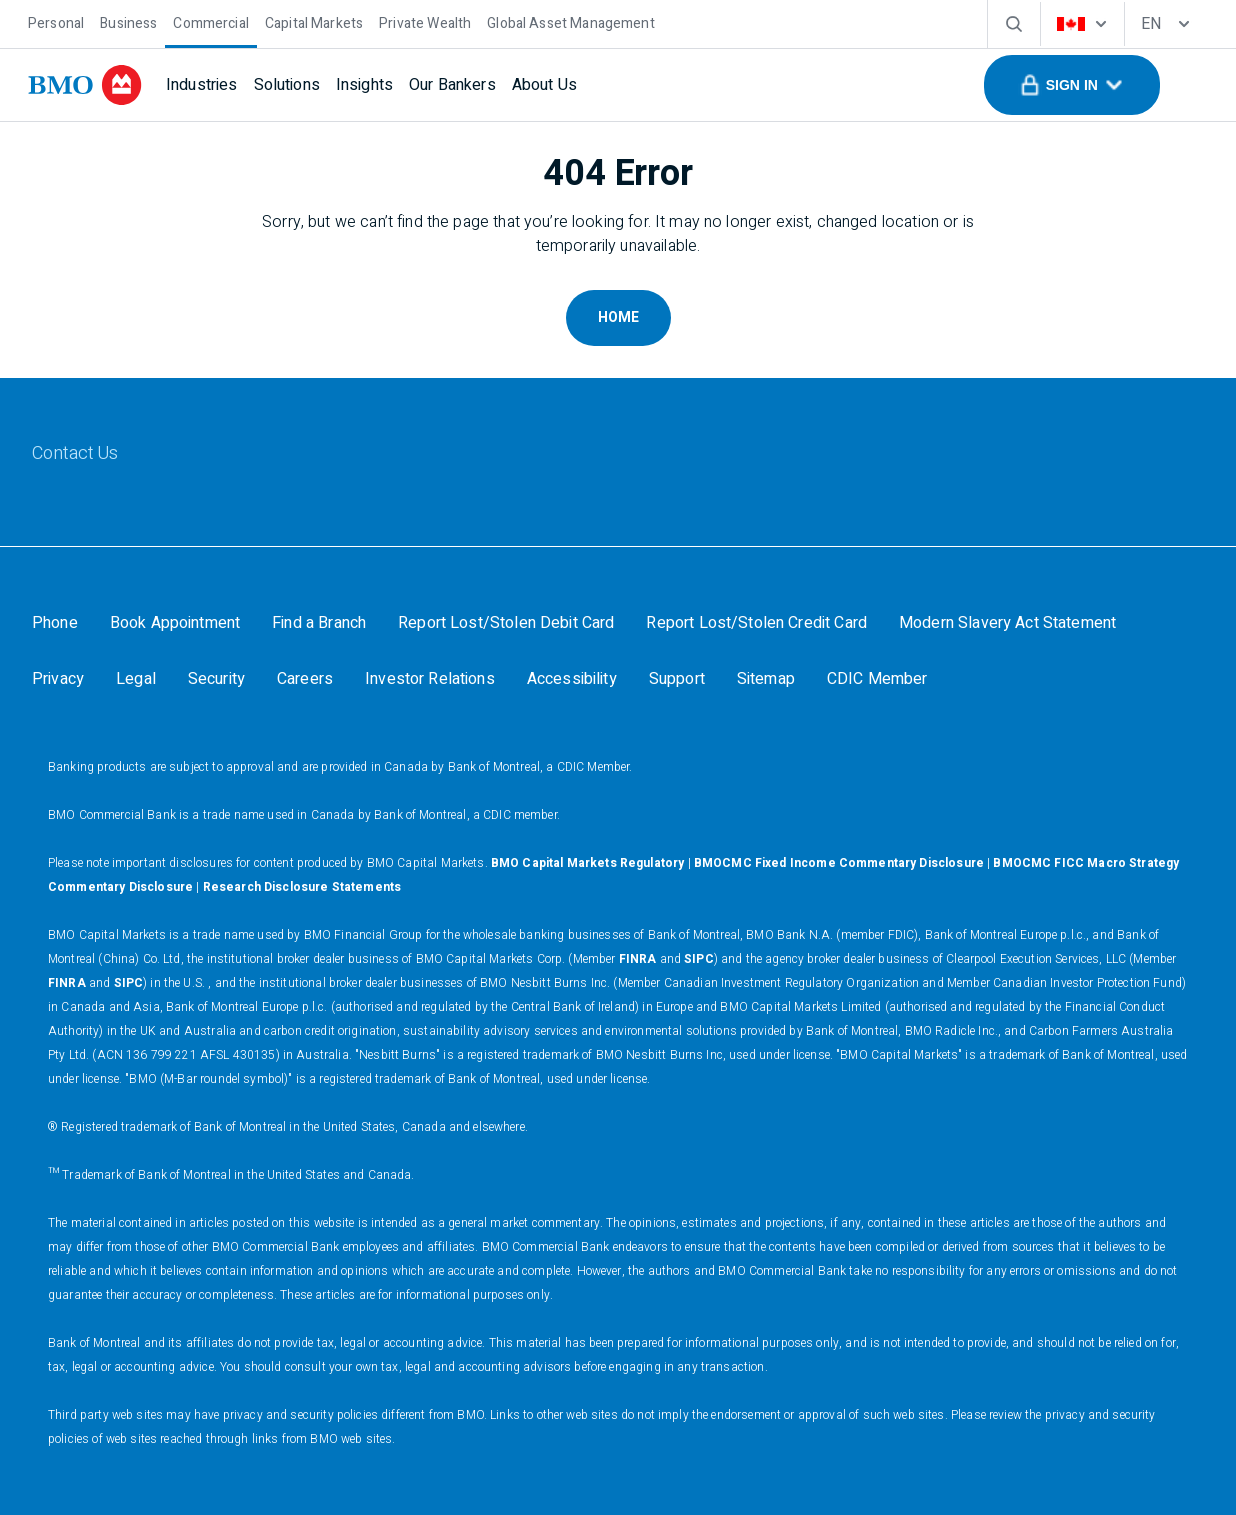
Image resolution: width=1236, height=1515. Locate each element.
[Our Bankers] (452, 85)
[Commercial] (211, 21)
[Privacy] (58, 679)
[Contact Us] (75, 454)
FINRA (638, 959)
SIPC (699, 959)
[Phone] (55, 623)
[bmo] (85, 85)
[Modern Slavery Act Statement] (1007, 623)
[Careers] (305, 679)
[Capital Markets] (314, 21)
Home (618, 317)
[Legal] (136, 679)
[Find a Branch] (319, 623)
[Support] (677, 679)
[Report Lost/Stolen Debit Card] (506, 623)
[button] (1072, 85)
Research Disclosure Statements (302, 887)
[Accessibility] (572, 679)
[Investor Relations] (430, 679)
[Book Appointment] (175, 623)
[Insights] (364, 85)
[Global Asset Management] (570, 21)
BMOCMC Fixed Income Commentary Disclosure (839, 863)
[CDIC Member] (877, 679)
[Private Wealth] (425, 21)
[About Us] (544, 85)
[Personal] (56, 21)
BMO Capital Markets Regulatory (588, 863)
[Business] (128, 21)
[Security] (216, 679)
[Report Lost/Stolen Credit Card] (756, 623)
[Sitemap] (766, 679)
